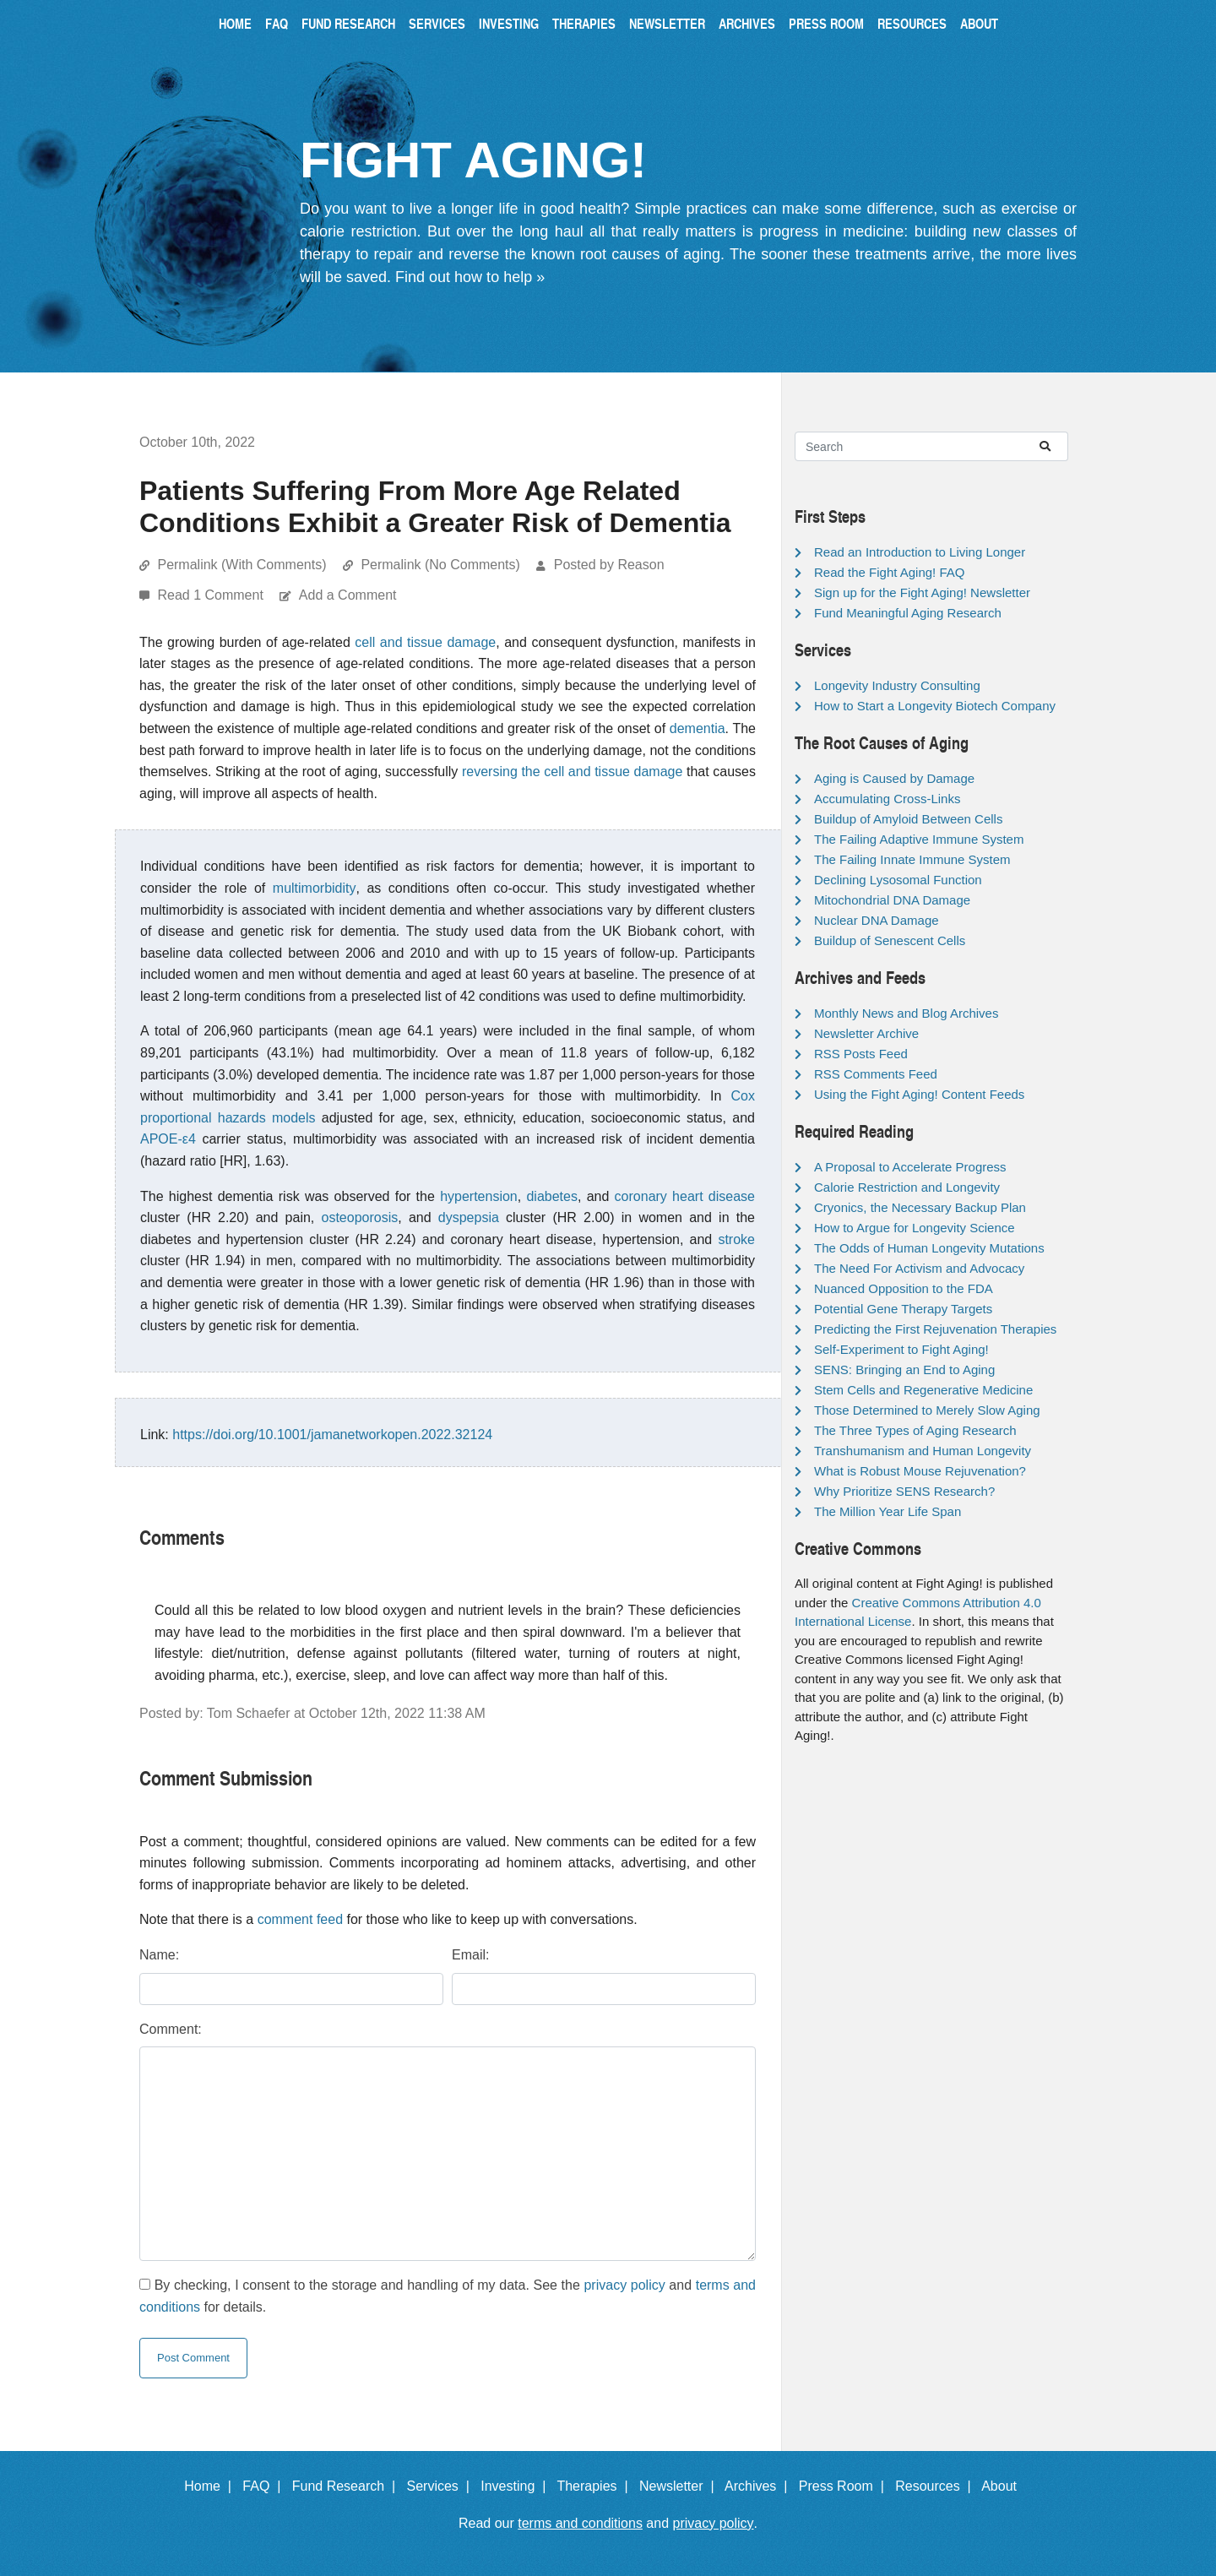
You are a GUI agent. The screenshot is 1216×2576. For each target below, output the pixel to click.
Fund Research (348, 23)
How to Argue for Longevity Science (914, 1227)
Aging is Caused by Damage (894, 778)
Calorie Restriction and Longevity (907, 1187)
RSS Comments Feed (875, 1074)
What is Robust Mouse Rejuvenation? (920, 1471)
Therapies (584, 23)
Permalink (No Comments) (440, 564)
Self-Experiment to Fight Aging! (901, 1349)
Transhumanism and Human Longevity (922, 1450)
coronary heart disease (685, 1196)
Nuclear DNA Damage (876, 920)
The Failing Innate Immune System (912, 859)
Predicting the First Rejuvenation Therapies (935, 1329)
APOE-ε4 (168, 1139)
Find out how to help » (470, 277)
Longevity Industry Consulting (897, 685)
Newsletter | (680, 2486)
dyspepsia (468, 1217)
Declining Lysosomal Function (898, 879)
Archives (747, 23)
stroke (736, 1239)
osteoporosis (360, 1217)
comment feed (300, 1919)
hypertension (479, 1196)
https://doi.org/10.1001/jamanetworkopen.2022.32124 (332, 1434)
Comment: (170, 2029)
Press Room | (845, 2486)
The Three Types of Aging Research (915, 1430)
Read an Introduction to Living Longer (919, 552)
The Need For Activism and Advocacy (919, 1268)
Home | (211, 2486)
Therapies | (595, 2486)
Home (235, 23)
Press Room (826, 23)
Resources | (936, 2486)
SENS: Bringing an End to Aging (904, 1369)
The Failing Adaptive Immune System (918, 839)
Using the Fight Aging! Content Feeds (919, 1094)
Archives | (760, 2486)
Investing (509, 23)
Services (437, 23)
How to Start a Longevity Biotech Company (935, 705)
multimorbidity (314, 888)
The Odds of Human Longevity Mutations (929, 1248)
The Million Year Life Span (887, 1511)
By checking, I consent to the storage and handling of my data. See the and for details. (447, 2296)
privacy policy (624, 2285)
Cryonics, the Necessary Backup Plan (920, 1207)
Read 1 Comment (212, 595)
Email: (470, 1955)
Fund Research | (347, 2486)
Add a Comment (348, 595)
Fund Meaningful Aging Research (908, 613)
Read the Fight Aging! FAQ (889, 572)
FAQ (276, 23)
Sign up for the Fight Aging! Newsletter (922, 592)
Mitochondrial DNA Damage (892, 900)
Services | (442, 2486)
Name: (159, 1955)
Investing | (516, 2486)
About (979, 23)
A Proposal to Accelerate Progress (910, 1167)
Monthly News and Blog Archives (906, 1013)
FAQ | (265, 2486)
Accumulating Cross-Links (887, 798)
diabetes (552, 1196)
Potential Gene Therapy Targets (903, 1309)
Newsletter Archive (866, 1033)
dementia (697, 728)
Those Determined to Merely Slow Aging (927, 1410)
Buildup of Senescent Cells (889, 940)
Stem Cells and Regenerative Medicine (923, 1390)
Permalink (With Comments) (241, 564)
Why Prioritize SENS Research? (904, 1491)
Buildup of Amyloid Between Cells (908, 819)
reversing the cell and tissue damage (572, 771)
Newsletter (667, 23)
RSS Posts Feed (861, 1053)
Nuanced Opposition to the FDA (903, 1288)
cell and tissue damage (425, 642)
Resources (912, 23)
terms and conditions (580, 2523)
